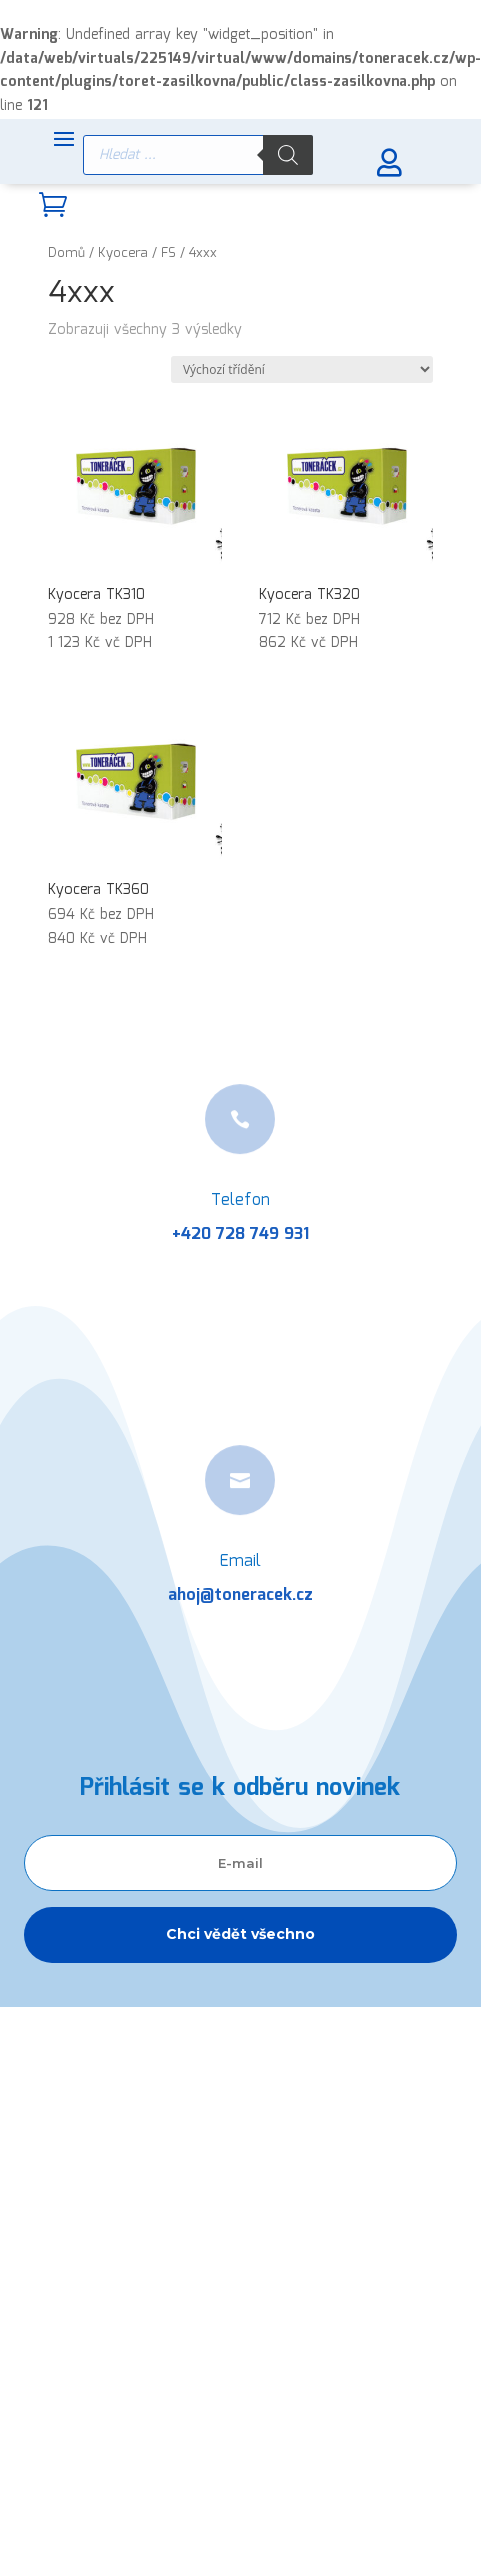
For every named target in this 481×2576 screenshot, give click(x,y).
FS (168, 253)
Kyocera (123, 253)
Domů (66, 253)
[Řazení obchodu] (302, 369)
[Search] (288, 155)
